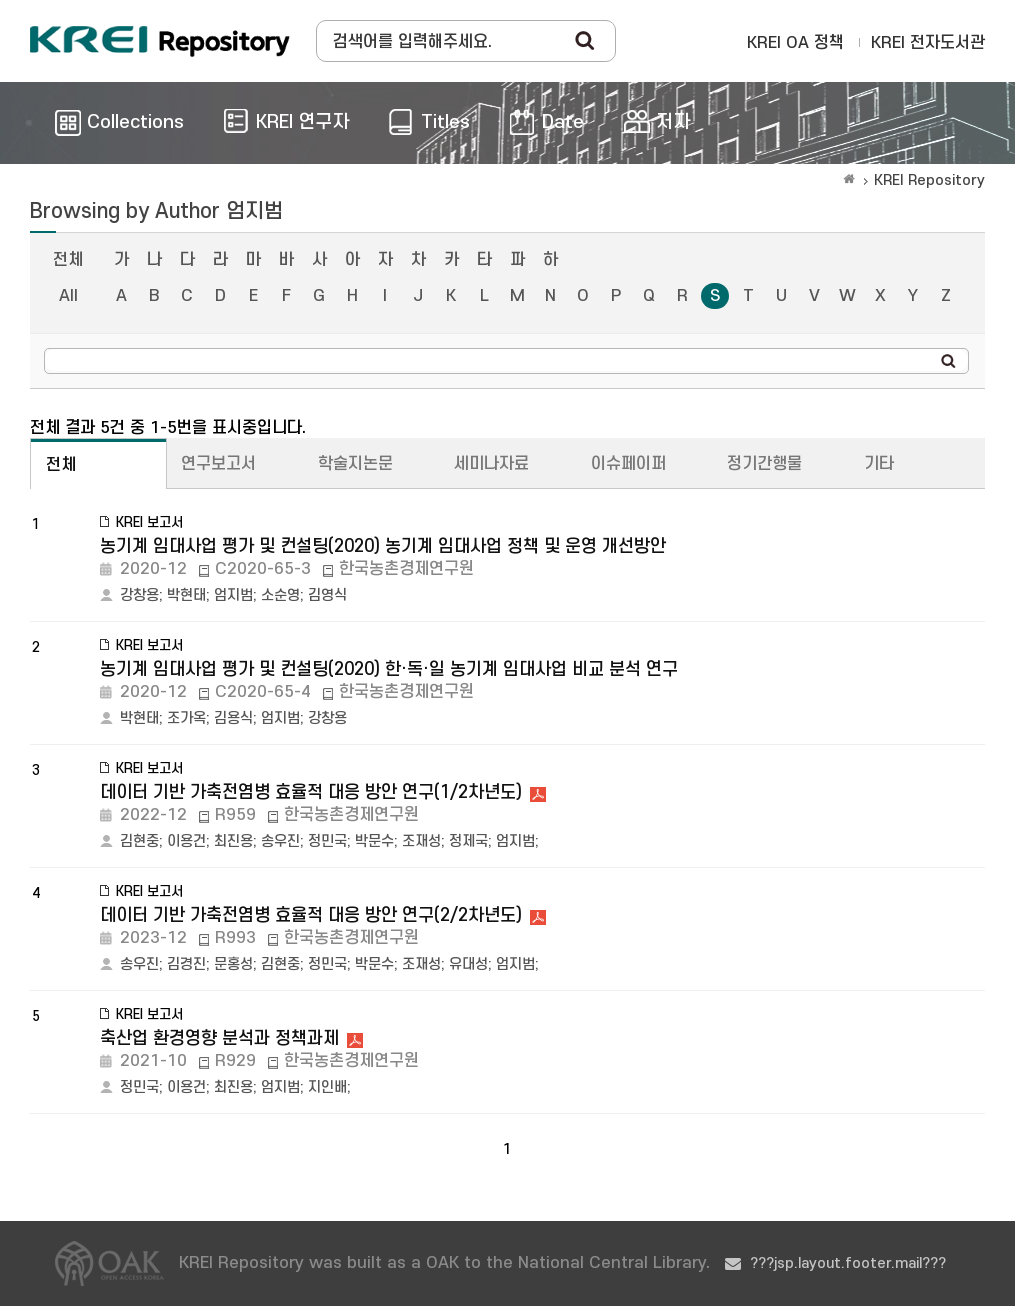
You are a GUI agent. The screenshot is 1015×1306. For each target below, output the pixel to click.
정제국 (468, 841)
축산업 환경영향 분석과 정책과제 (219, 1038)
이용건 (186, 841)
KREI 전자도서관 (928, 43)
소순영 (280, 595)
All (68, 296)
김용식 (233, 718)
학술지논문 (355, 464)
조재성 (421, 841)
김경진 (186, 964)
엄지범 (233, 595)
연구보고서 (218, 464)
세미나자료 (491, 464)
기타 (879, 464)
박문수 (374, 841)
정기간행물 (764, 464)
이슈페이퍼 (628, 464)
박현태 (186, 595)
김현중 (139, 841)
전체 (68, 260)
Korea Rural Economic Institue (160, 41)
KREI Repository (929, 180)
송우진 (280, 841)
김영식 (327, 595)
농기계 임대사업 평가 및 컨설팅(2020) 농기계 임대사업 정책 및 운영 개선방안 (383, 546)
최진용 (233, 841)
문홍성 (233, 964)
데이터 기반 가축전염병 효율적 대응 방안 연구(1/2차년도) (311, 792)
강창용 (139, 595)
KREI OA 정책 (795, 43)
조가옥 (186, 718)
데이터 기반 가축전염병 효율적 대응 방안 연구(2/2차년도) (311, 915)
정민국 (327, 841)
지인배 (327, 1087)
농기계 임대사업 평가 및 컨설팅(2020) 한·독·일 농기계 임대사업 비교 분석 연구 (389, 669)
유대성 (468, 964)
